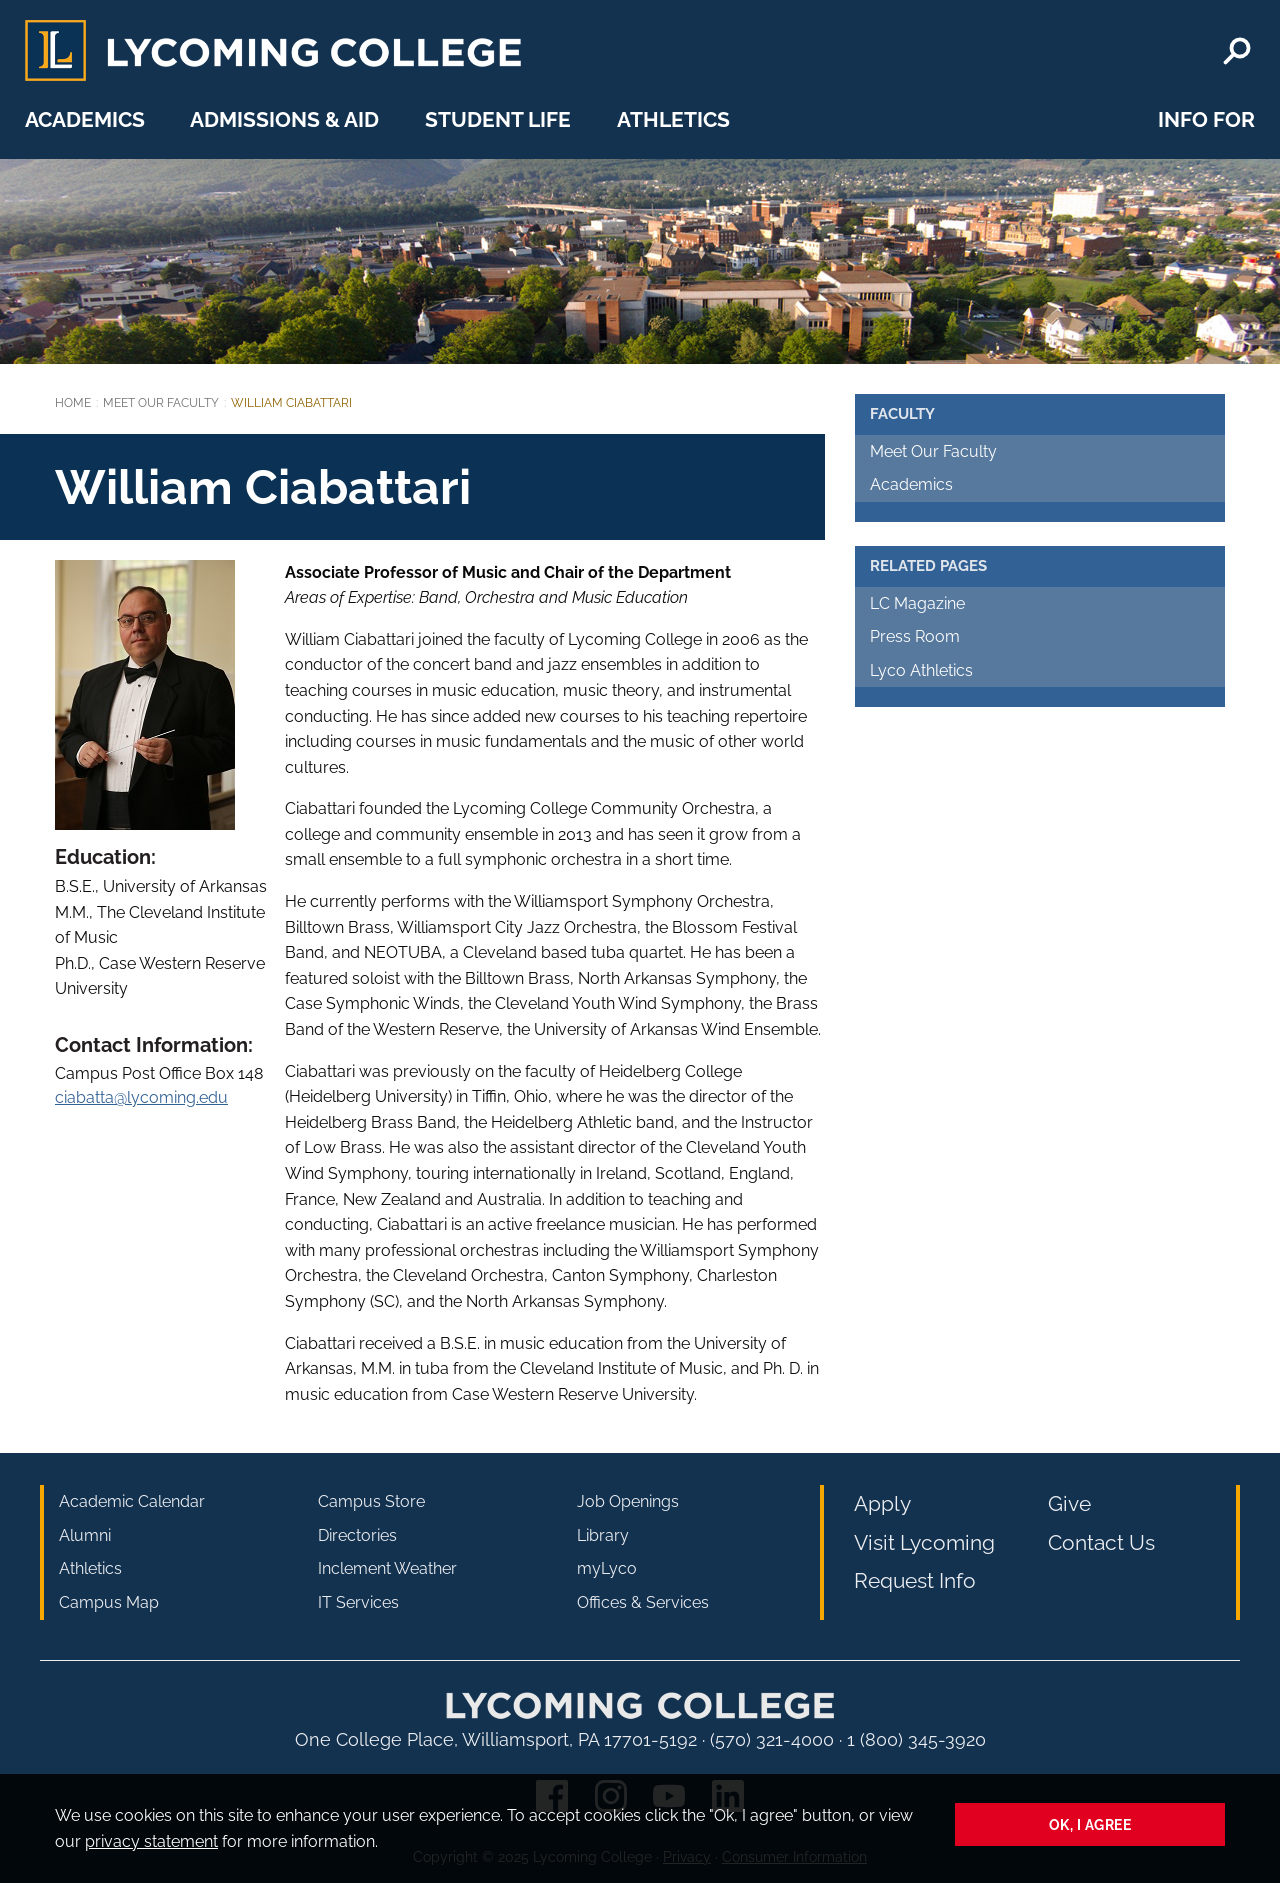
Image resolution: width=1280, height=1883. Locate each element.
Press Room (915, 636)
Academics (85, 119)
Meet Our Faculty (161, 403)
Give (1069, 1503)
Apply (882, 1503)
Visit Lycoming (924, 1542)
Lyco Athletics (921, 670)
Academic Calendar (132, 1501)
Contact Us (1101, 1542)
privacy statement (151, 1841)
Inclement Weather (387, 1568)
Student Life (498, 119)
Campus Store (371, 1501)
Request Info (915, 1580)
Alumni (85, 1535)
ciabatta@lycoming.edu (141, 1097)
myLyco (607, 1568)
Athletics (673, 119)
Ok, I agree (1090, 1824)
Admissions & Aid (284, 119)
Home (73, 403)
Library (603, 1535)
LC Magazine (917, 603)
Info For (1206, 119)
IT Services (358, 1602)
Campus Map (109, 1602)
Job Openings (628, 1501)
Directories (357, 1535)
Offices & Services (643, 1602)
